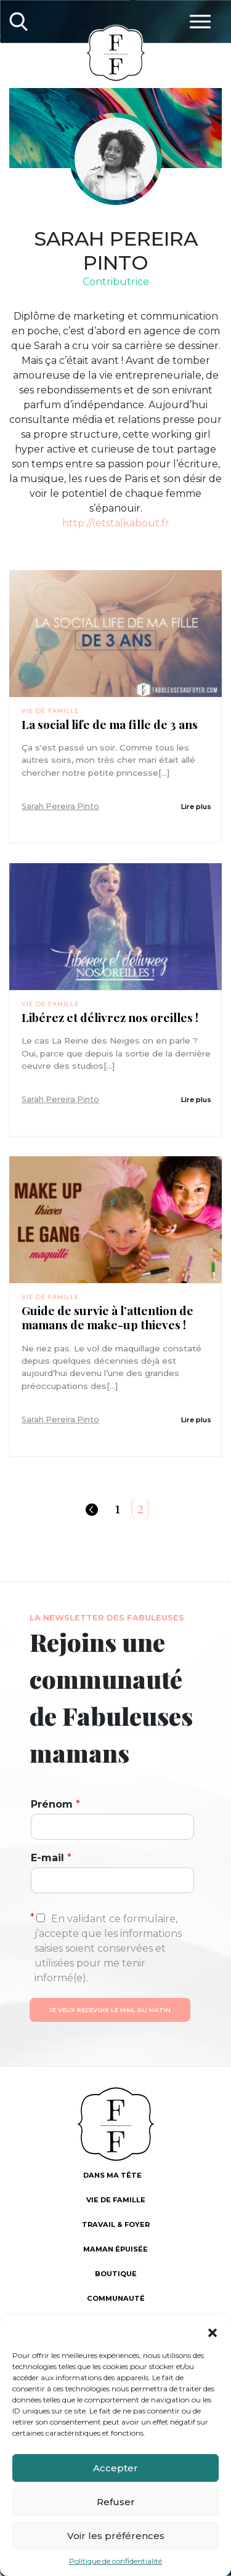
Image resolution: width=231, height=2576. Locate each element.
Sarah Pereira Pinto (60, 806)
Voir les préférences (115, 2536)
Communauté (116, 2298)
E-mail (51, 1858)
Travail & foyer (116, 2224)
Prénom (55, 1804)
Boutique (116, 2273)
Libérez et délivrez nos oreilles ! (110, 1017)
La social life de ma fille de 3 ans (110, 724)
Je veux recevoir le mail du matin (110, 2009)
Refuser (116, 2502)
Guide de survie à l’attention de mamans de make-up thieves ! (107, 1317)
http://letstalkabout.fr (115, 523)
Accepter (115, 2468)
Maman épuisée (115, 2249)
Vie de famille (50, 710)
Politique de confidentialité (115, 2561)
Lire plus (196, 806)
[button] (212, 2331)
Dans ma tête (112, 2175)
